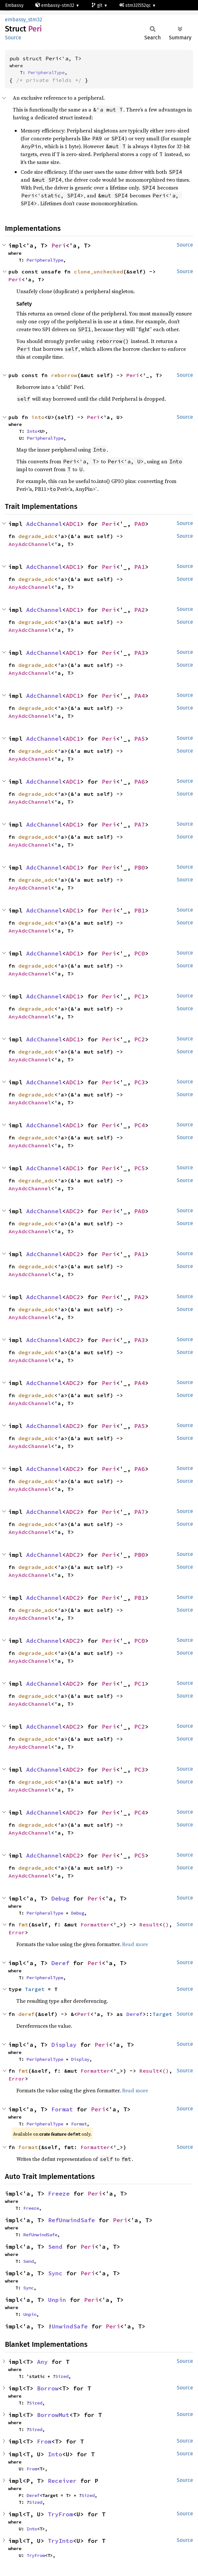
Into (32, 431)
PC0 (139, 953)
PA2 (139, 610)
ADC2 (73, 1211)
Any (42, 2361)
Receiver (62, 2481)
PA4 (139, 695)
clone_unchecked (98, 271)
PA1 (139, 567)
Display (64, 2044)
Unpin (57, 2300)
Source (13, 37)
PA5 (139, 738)
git (97, 5)
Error (17, 1932)
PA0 (139, 524)
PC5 (139, 1168)
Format (62, 2109)
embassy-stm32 (55, 5)
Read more (135, 1944)
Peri (58, 245)
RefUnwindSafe (71, 2220)
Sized (61, 2376)
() (165, 1924)
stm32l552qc (135, 5)
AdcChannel (44, 524)
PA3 (139, 652)
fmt (23, 1924)
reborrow (64, 375)
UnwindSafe (70, 2326)
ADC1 (73, 524)
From (44, 2441)
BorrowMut (53, 2415)
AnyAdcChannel (30, 544)
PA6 (139, 781)
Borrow (48, 2388)
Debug (60, 1898)
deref (26, 2014)
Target (35, 1989)
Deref (60, 1963)
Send (55, 2246)
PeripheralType (46, 72)
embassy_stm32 (23, 19)
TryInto (60, 2541)
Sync (55, 2273)
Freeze (59, 2193)
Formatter (95, 1924)
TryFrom (60, 2514)
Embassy (14, 5)
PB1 (139, 910)
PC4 (139, 1125)
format (28, 2147)
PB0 (139, 867)
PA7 (139, 824)
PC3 (139, 1082)
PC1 (139, 996)
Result (149, 1924)
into (38, 417)
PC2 (139, 1039)
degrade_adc (36, 536)
